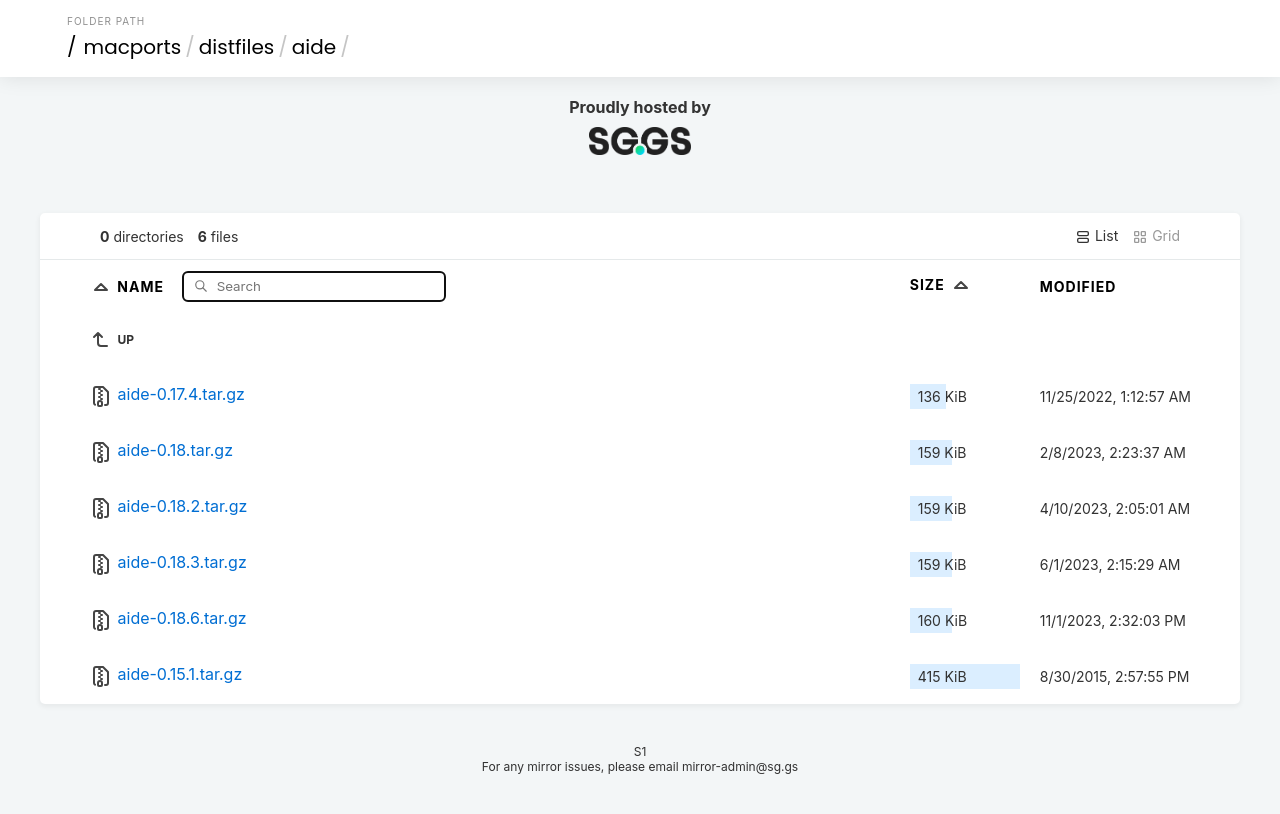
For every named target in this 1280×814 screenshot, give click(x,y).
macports (133, 47)
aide (314, 47)
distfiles (236, 47)
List (1096, 236)
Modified (1078, 286)
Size (941, 284)
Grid (1156, 236)
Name (142, 285)
